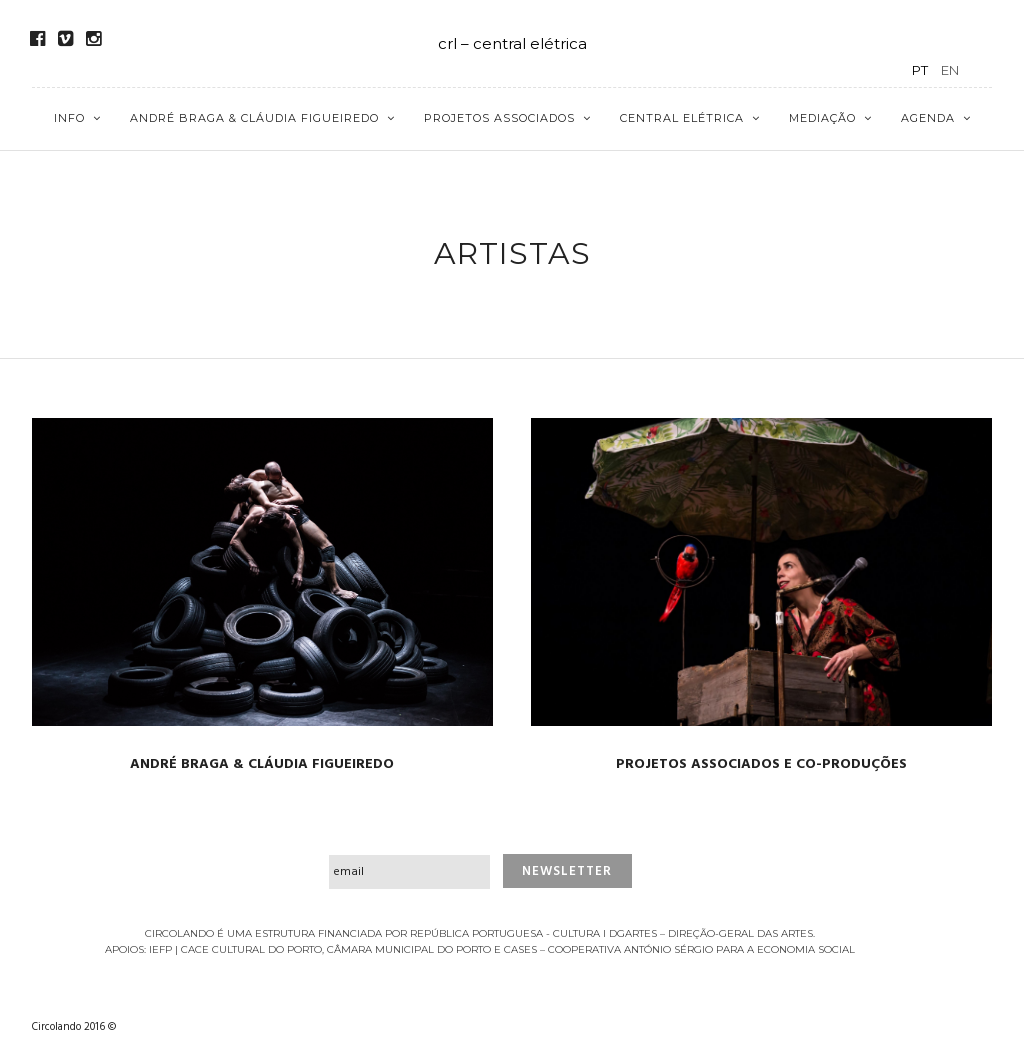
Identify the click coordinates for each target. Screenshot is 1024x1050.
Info (69, 118)
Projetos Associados (499, 118)
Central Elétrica (682, 118)
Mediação (822, 118)
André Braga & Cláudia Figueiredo (254, 118)
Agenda (928, 118)
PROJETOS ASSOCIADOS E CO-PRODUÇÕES (761, 764)
